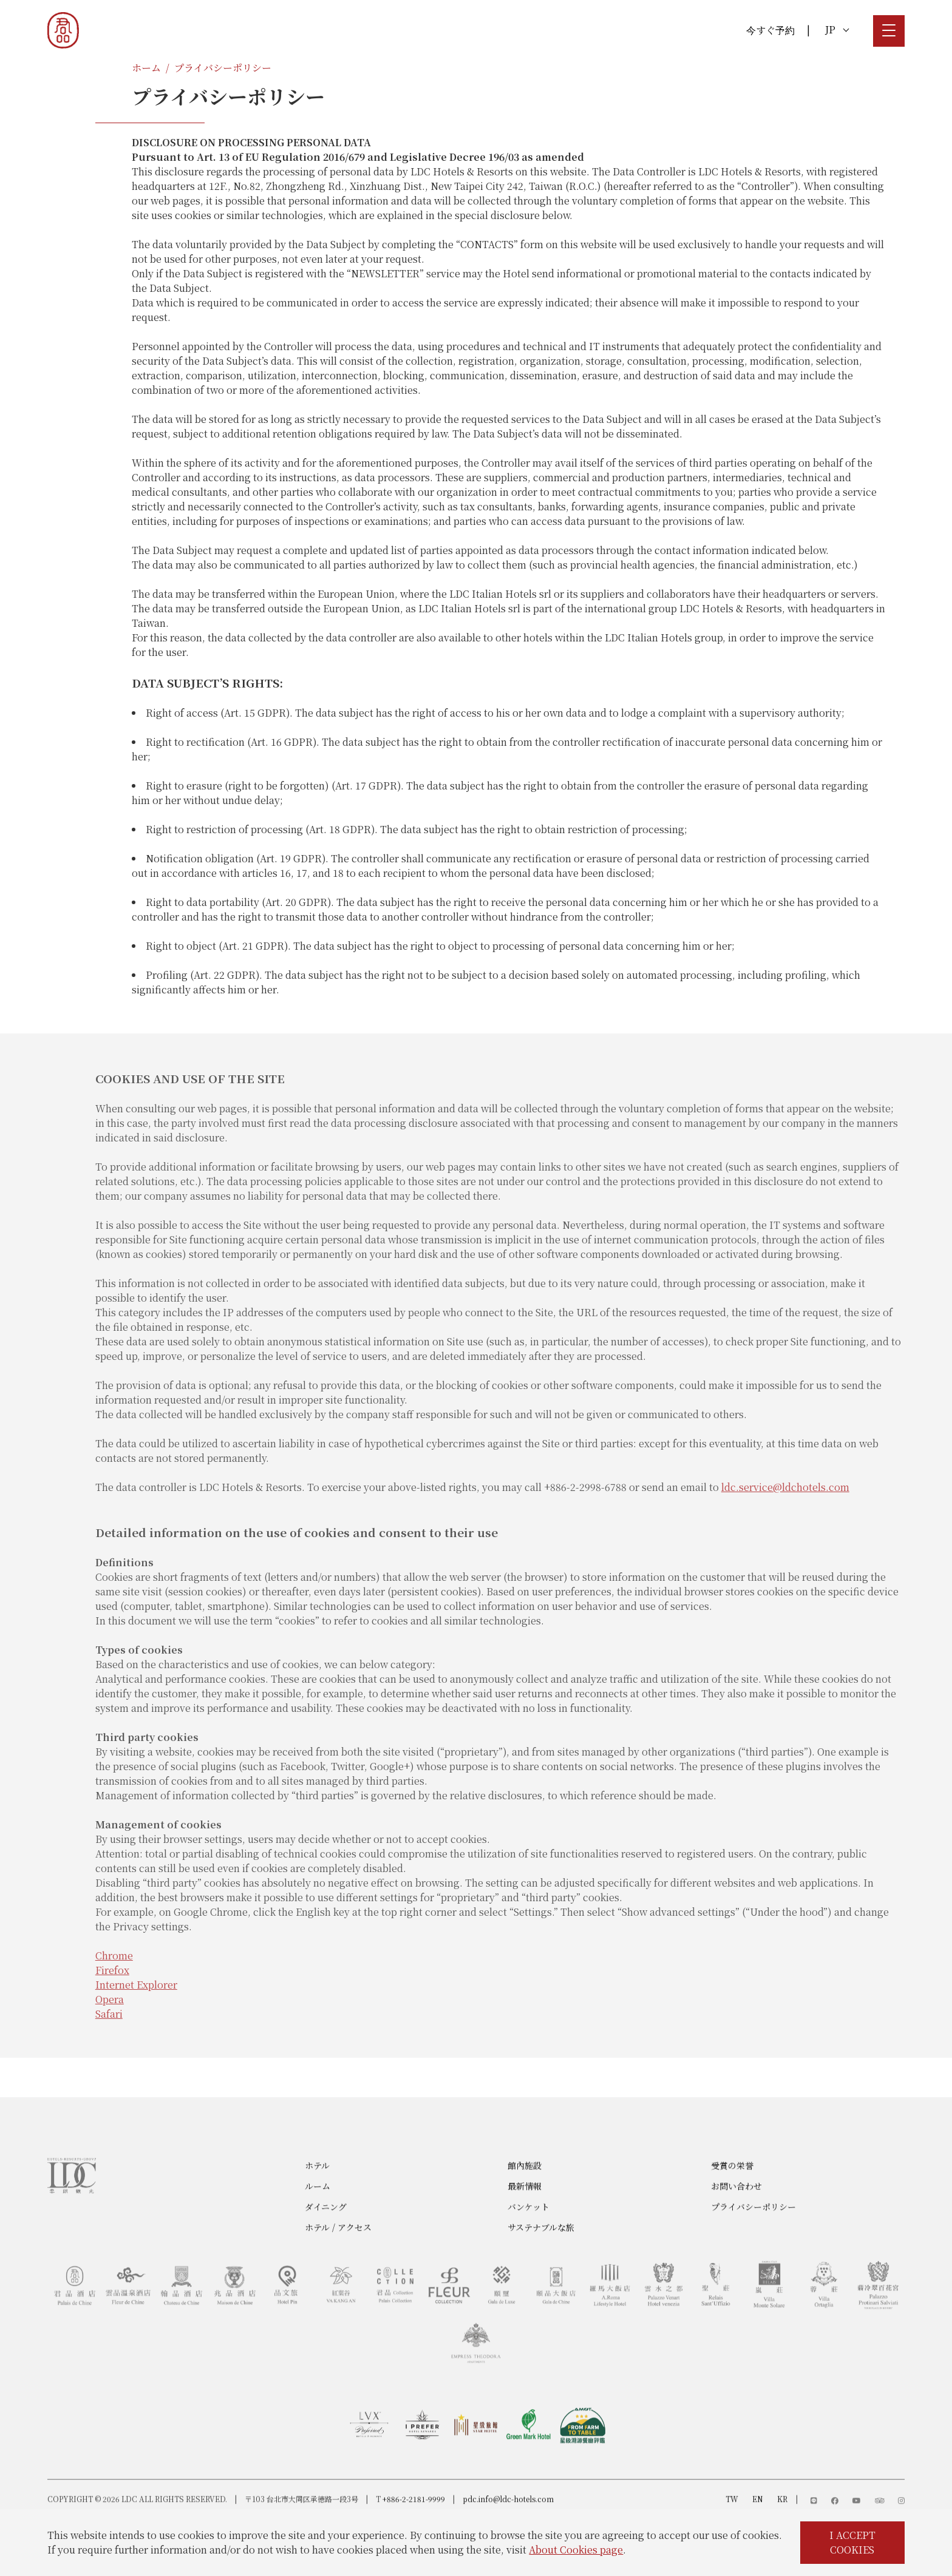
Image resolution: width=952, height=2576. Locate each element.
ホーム (146, 68)
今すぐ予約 (770, 30)
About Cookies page (576, 2550)
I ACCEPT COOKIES (852, 2542)
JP (837, 29)
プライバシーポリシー (222, 68)
